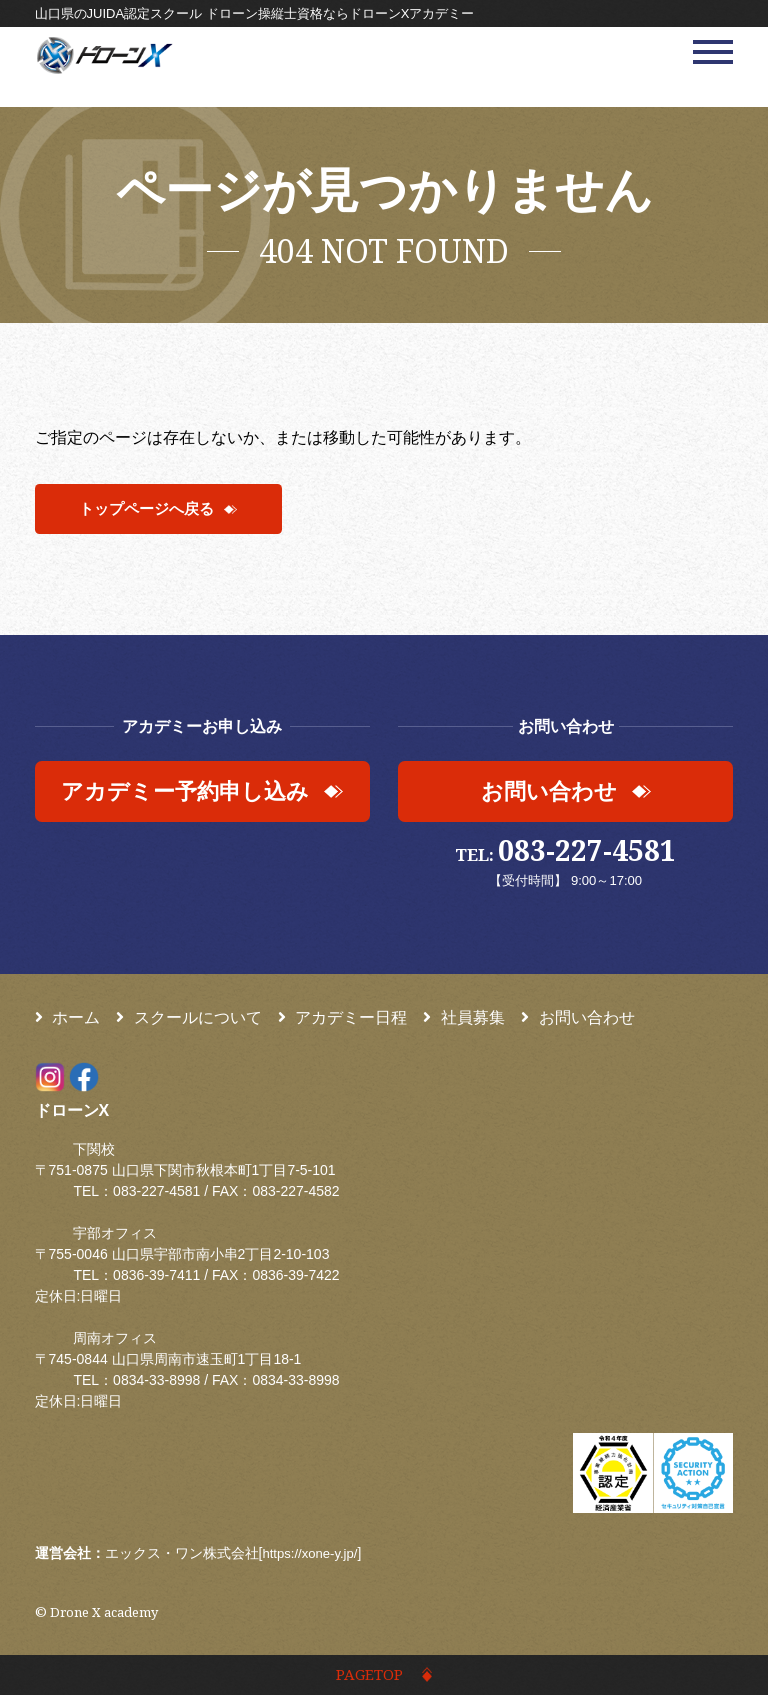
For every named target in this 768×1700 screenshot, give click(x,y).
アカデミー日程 (343, 1020)
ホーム (68, 1020)
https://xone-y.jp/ (313, 1556)
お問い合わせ (578, 1020)
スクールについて (189, 1020)
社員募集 (464, 1020)
